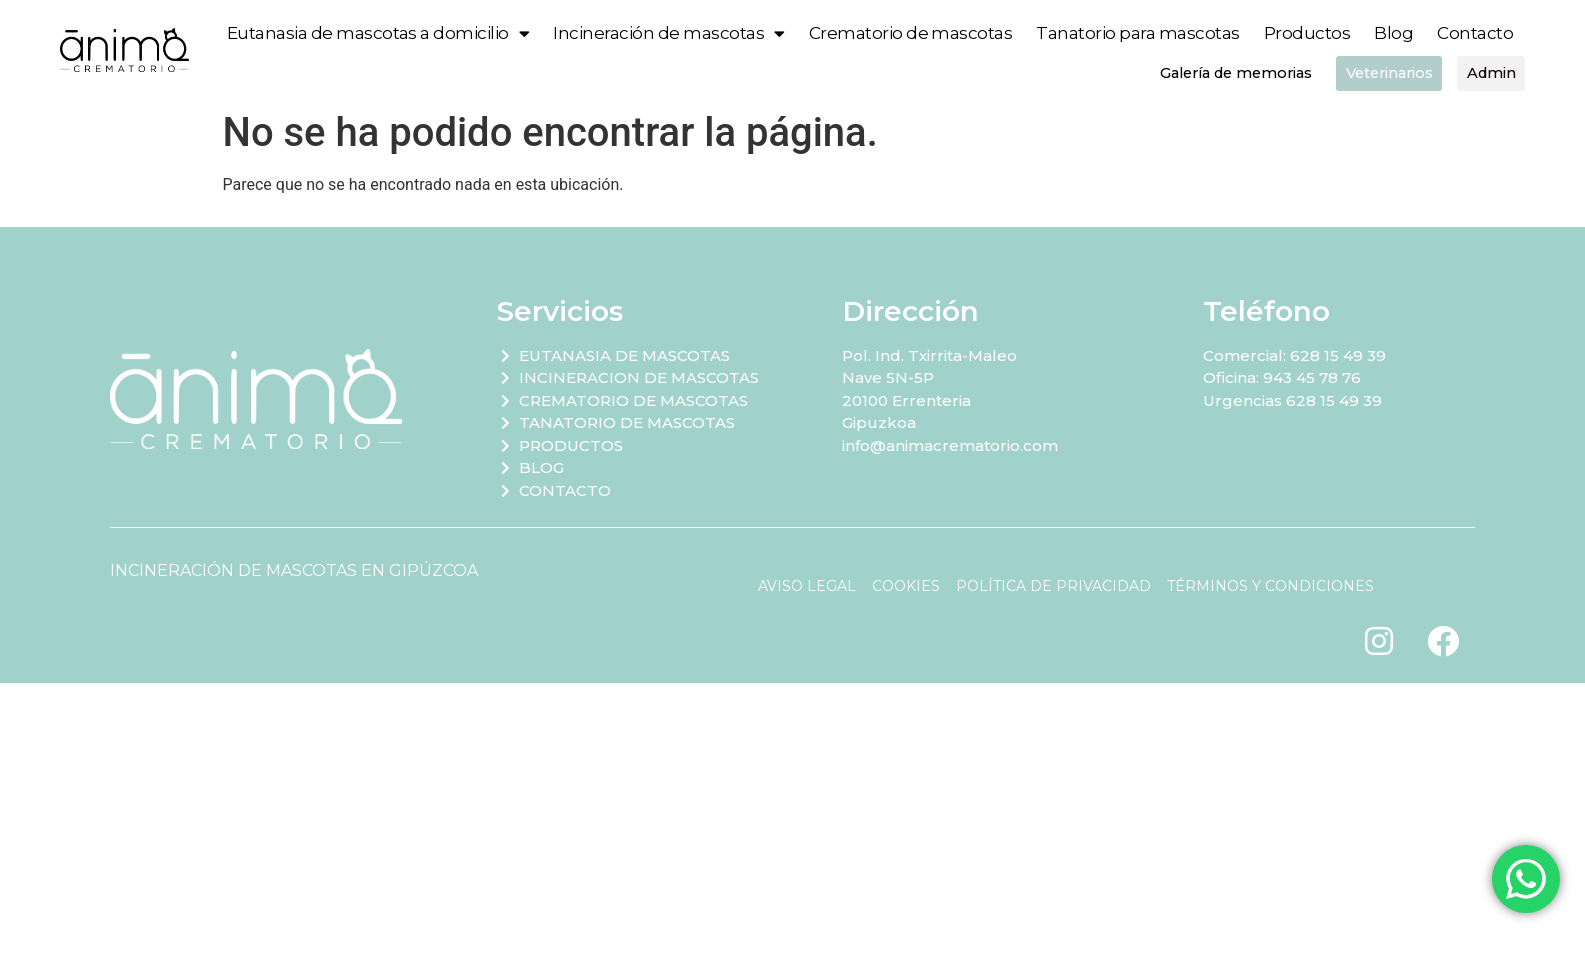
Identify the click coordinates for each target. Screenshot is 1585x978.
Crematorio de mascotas (911, 33)
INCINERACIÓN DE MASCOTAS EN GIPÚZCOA (294, 571)
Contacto (1475, 33)
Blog (1393, 33)
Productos (1307, 33)
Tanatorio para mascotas (1137, 33)
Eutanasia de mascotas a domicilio (378, 33)
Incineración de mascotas (668, 33)
